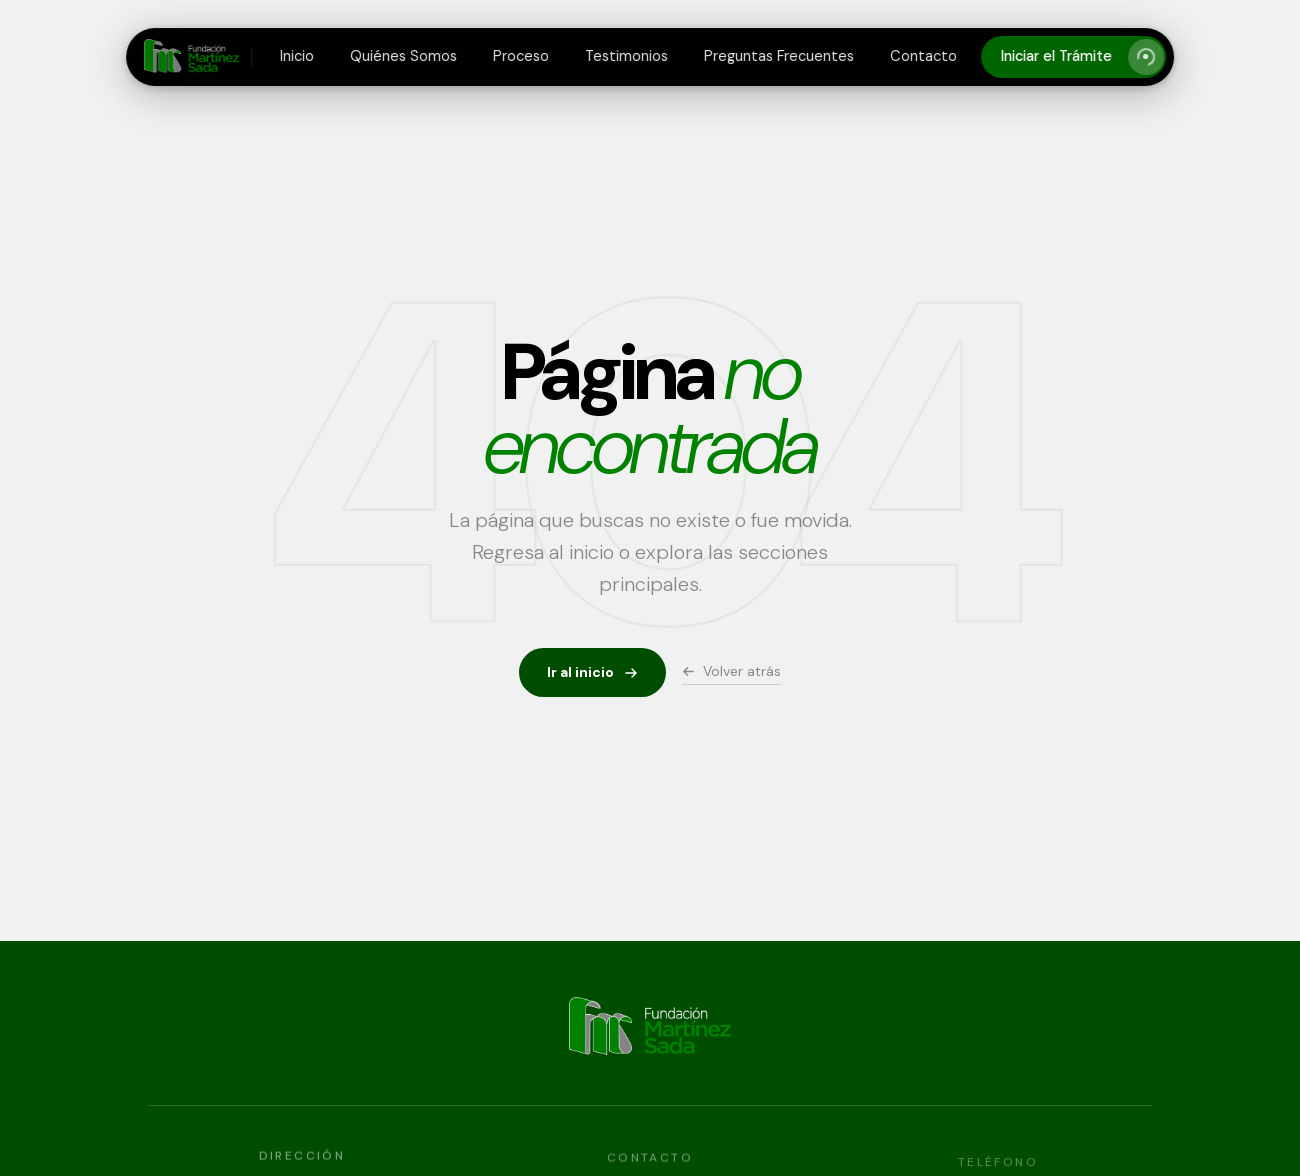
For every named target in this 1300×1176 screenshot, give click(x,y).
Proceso (521, 56)
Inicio (297, 56)
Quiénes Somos (403, 56)
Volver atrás (731, 671)
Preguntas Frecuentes (779, 56)
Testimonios (626, 56)
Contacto (923, 56)
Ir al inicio (592, 672)
